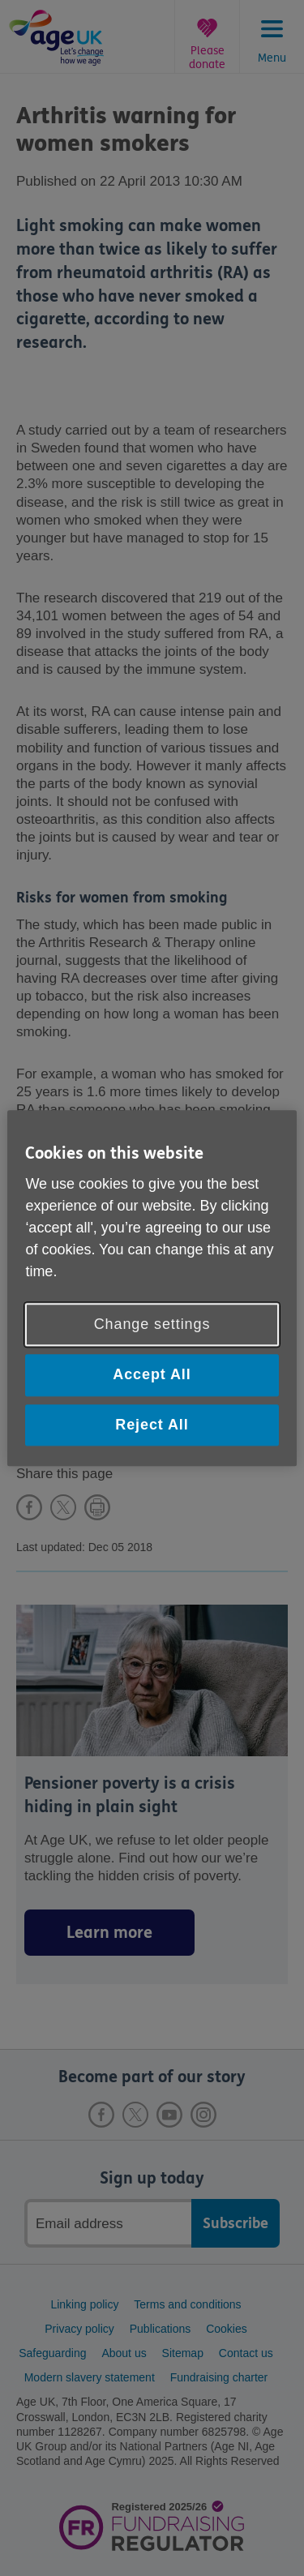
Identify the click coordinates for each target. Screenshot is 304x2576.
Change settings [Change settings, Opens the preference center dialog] (152, 1325)
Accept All (152, 1375)
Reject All (151, 1425)
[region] (151, 1288)
